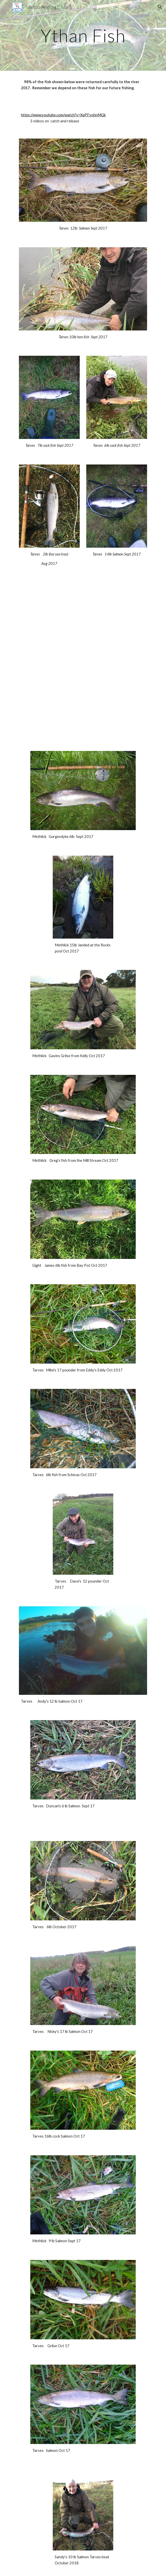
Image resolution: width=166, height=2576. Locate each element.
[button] (6, 7)
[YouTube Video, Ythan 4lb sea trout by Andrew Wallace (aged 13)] (83, 618)
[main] (83, 36)
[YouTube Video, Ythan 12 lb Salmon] (83, 703)
